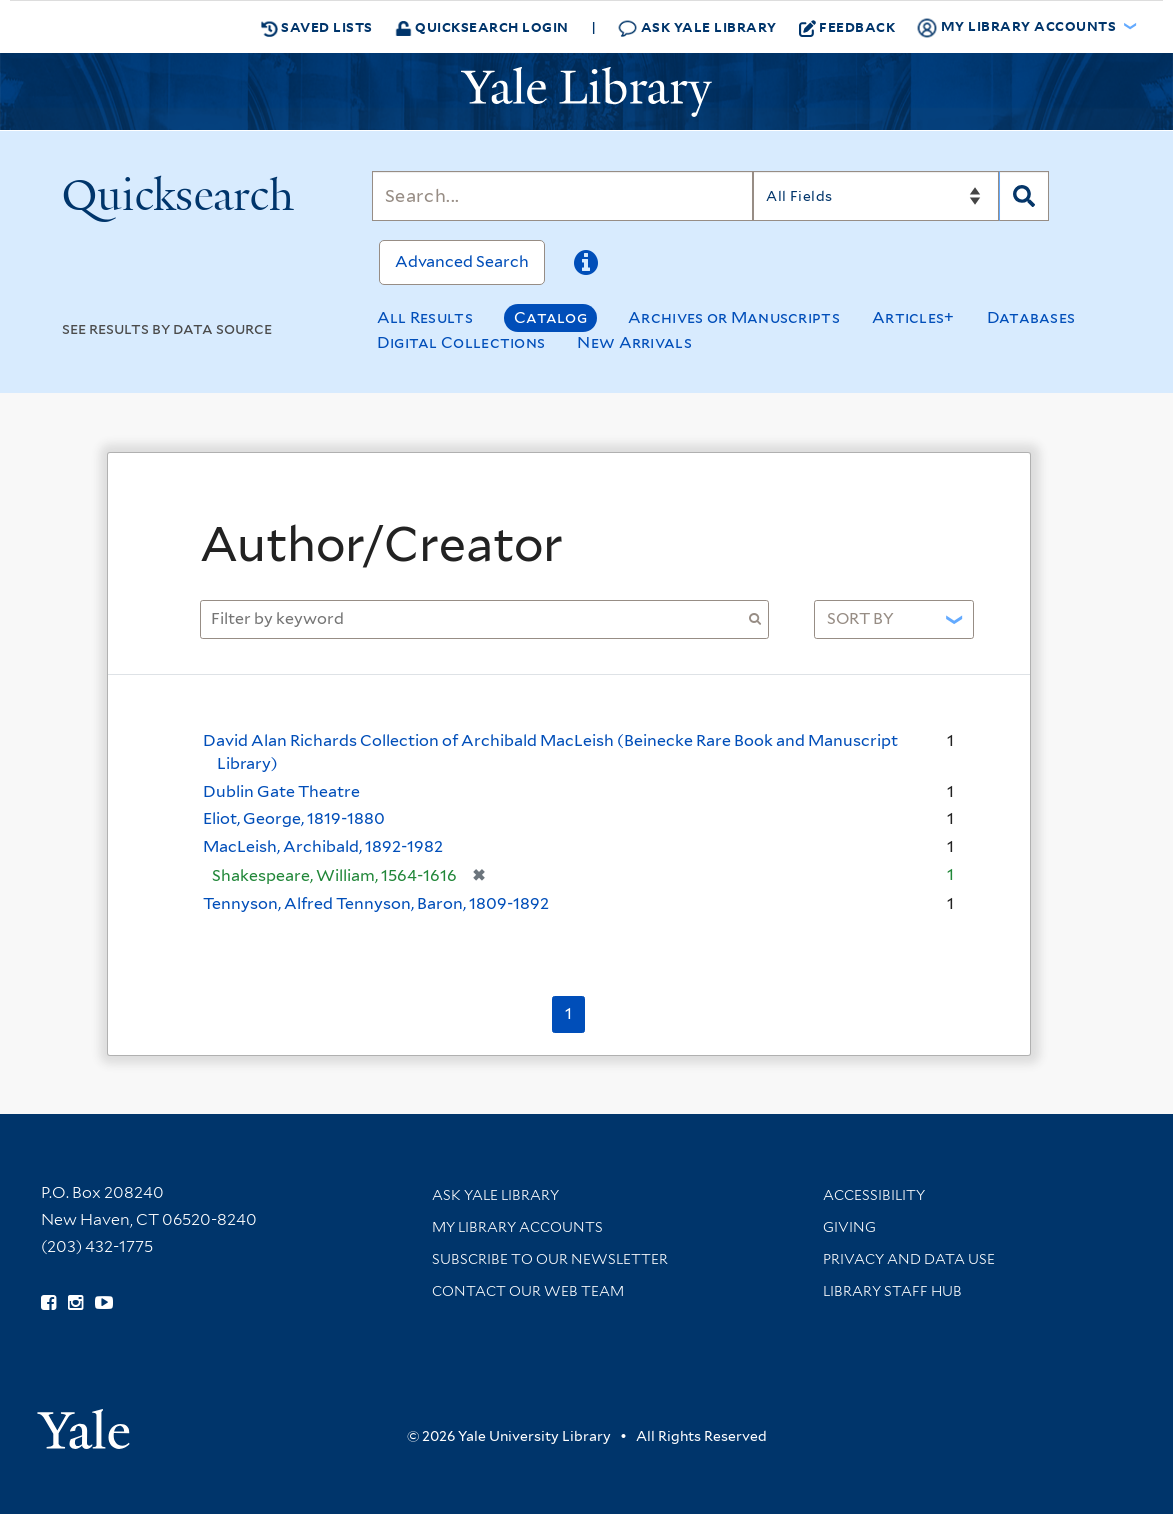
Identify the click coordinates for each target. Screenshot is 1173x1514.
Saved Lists (317, 27)
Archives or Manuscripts (734, 317)
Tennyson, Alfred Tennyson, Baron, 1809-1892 (376, 903)
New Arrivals (634, 342)
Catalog (550, 317)
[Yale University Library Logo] (587, 92)
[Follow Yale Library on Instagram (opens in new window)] (75, 1303)
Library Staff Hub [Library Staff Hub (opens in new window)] (892, 1291)
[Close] (974, 493)
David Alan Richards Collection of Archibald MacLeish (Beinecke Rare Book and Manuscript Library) (550, 752)
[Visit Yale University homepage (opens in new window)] (83, 1422)
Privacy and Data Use (909, 1259)
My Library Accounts (517, 1227)
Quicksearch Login (482, 26)
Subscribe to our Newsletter (550, 1259)
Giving (849, 1227)
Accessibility (874, 1195)
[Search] (562, 196)
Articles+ (913, 317)
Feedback (847, 27)
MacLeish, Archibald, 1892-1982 (323, 846)
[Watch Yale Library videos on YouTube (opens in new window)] (104, 1303)
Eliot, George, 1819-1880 (294, 818)
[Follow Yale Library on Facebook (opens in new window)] (48, 1303)
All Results (425, 317)
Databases (1031, 317)
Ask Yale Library (697, 27)
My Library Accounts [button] (1018, 27)
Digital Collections (461, 342)
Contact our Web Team (528, 1291)
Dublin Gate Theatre (281, 791)
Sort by (860, 618)
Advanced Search (462, 261)
